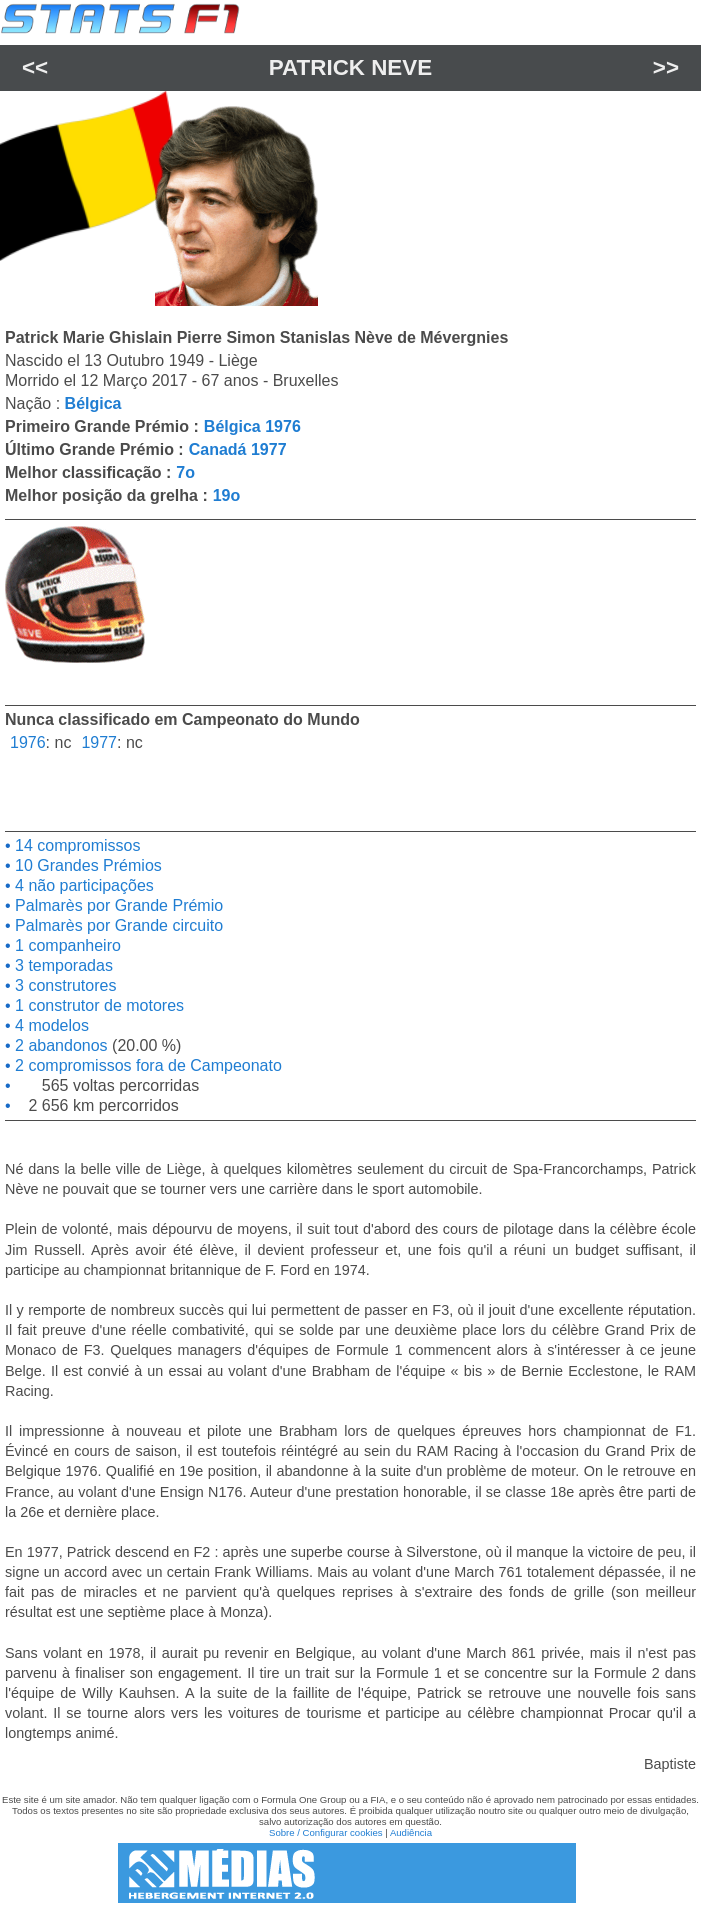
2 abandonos (59, 1045)
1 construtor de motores (97, 1005)
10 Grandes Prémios (86, 865)
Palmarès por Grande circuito (117, 925)
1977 (99, 742)
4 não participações (82, 885)
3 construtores (64, 985)
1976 (28, 742)
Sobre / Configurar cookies (326, 1832)
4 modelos (50, 1025)
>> (666, 67)
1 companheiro (66, 945)
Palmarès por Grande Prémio (117, 905)
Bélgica (93, 403)
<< (35, 67)
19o (227, 495)
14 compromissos (76, 845)
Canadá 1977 (238, 449)
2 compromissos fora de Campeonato (146, 1065)
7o (185, 472)
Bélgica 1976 (252, 426)
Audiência (411, 1832)
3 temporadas (62, 965)
